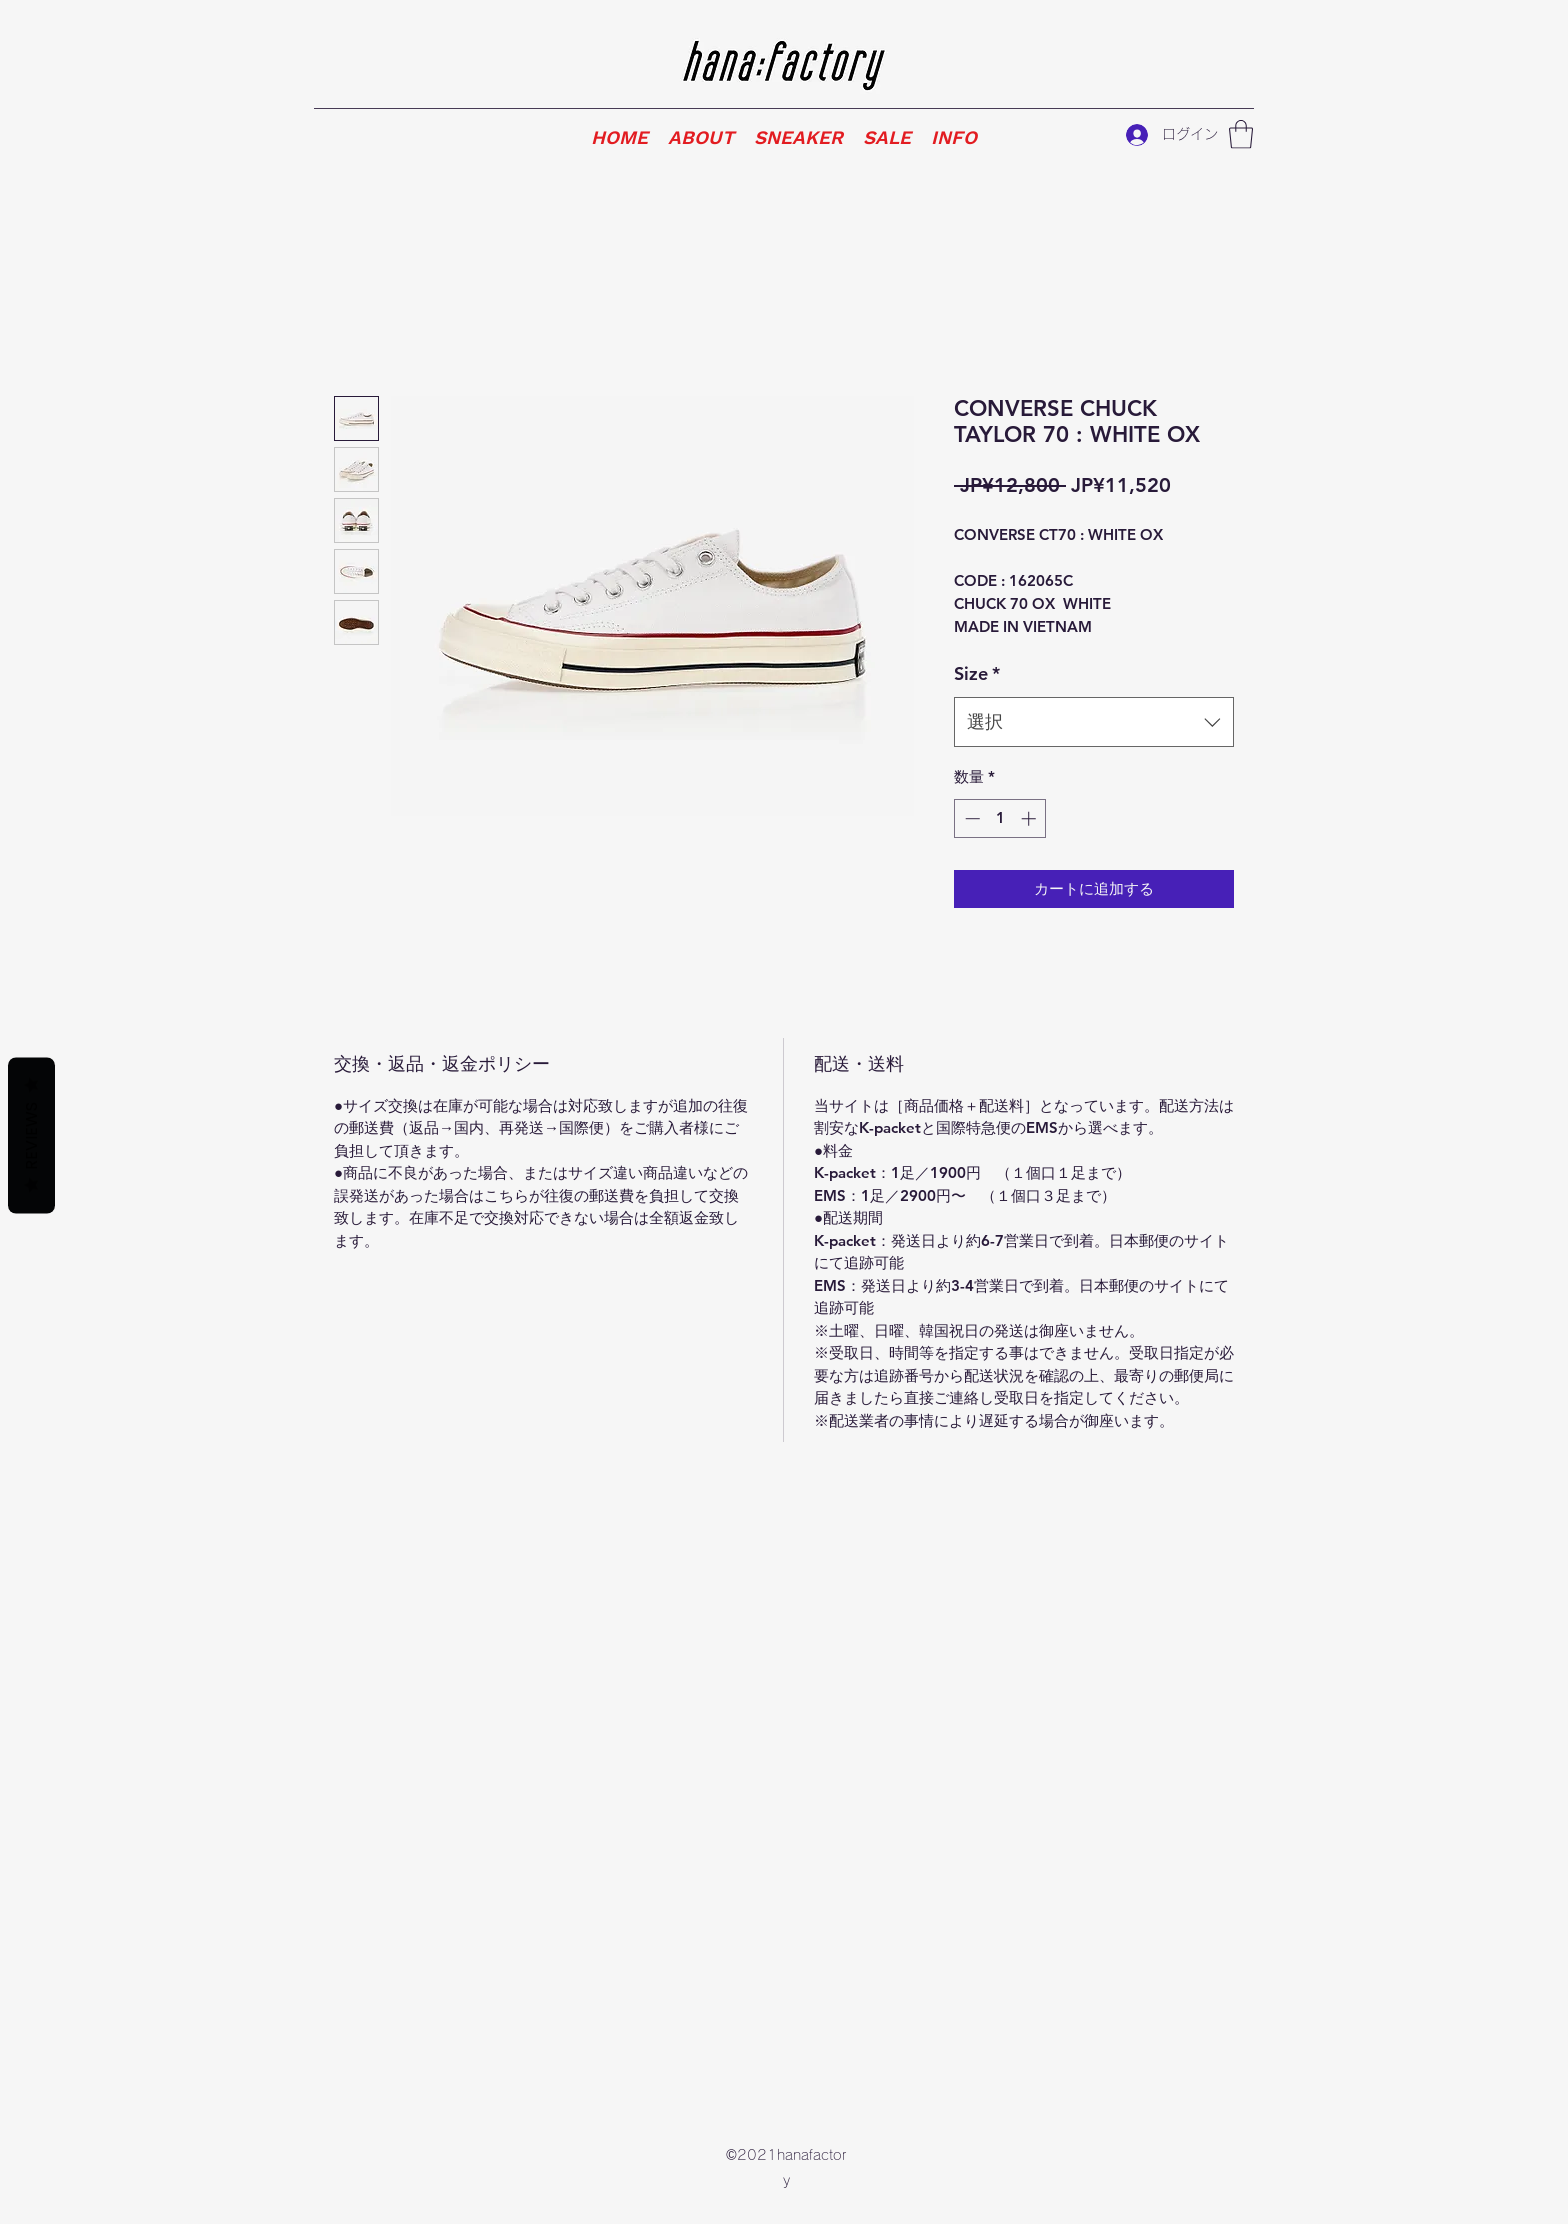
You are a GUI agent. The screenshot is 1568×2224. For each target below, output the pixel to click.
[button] (1241, 134)
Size (977, 673)
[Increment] (1030, 818)
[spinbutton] (1000, 818)
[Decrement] (970, 818)
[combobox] (1094, 722)
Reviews (31, 1136)
